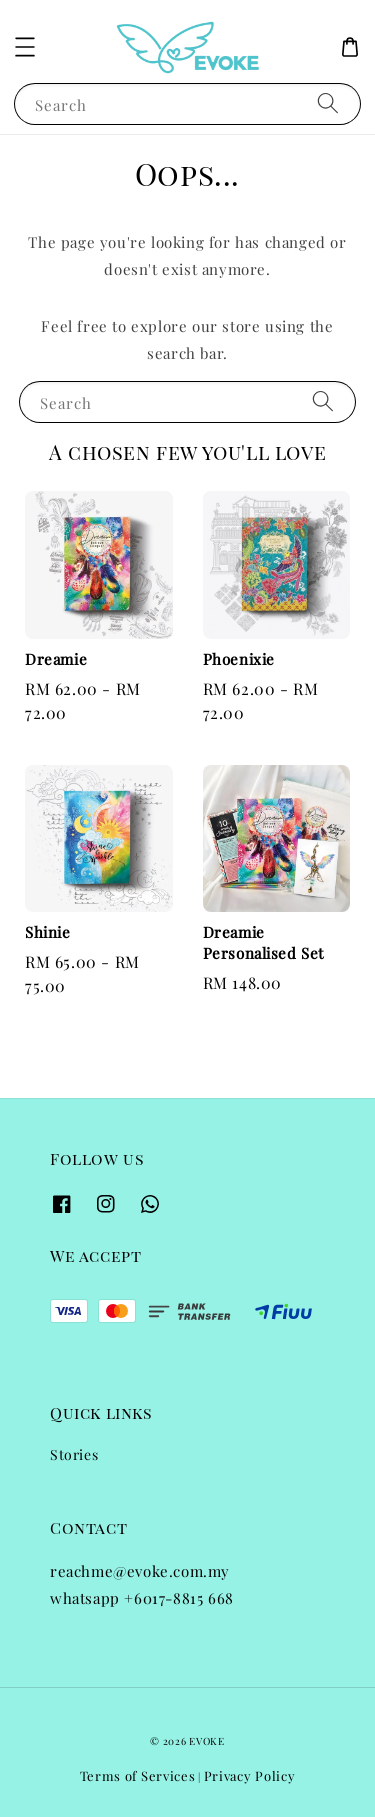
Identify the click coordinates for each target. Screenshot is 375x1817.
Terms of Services (138, 1775)
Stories (74, 1454)
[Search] (328, 103)
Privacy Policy (250, 1775)
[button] (25, 47)
